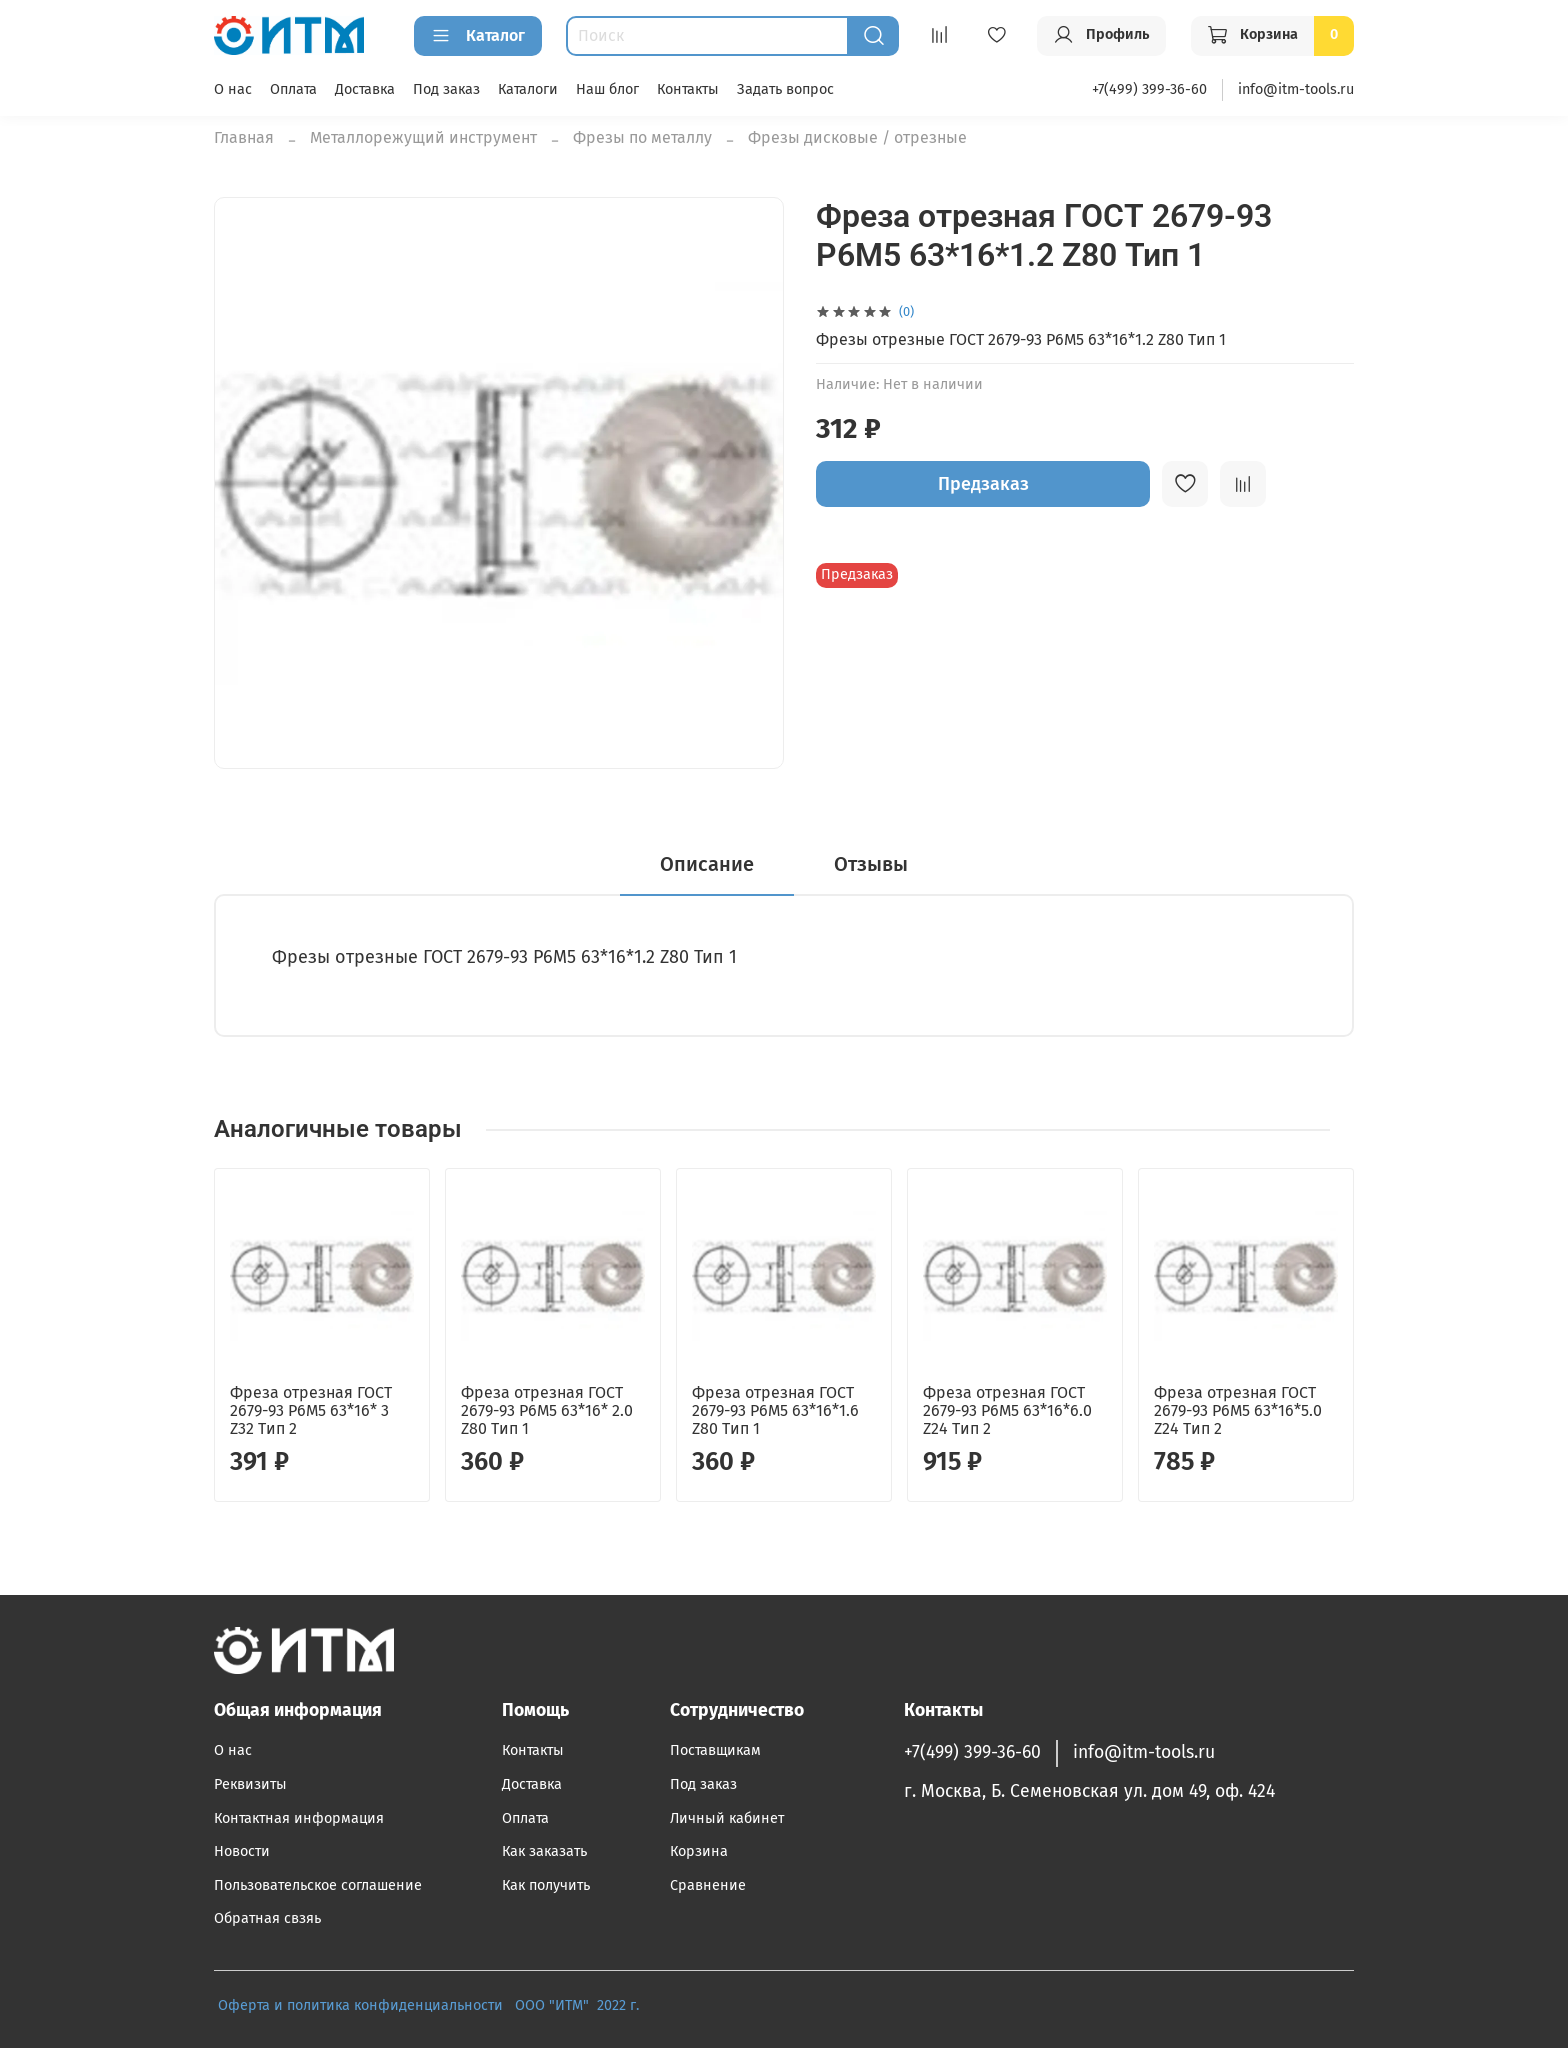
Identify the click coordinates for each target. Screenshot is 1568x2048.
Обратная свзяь (267, 1918)
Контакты (688, 89)
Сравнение (708, 1885)
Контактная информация (299, 1818)
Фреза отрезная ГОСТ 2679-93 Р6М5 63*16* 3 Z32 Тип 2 (311, 1410)
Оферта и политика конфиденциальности (360, 2005)
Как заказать (544, 1851)
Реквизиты (250, 1784)
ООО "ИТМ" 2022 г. (579, 2005)
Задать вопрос (785, 89)
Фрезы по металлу (642, 137)
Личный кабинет (727, 1818)
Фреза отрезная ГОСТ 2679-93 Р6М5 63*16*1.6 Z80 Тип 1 (775, 1410)
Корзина (699, 1851)
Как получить (546, 1885)
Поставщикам (715, 1750)
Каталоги (528, 89)
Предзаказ (983, 484)
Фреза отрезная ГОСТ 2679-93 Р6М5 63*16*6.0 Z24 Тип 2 (1007, 1410)
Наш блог (607, 89)
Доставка (365, 89)
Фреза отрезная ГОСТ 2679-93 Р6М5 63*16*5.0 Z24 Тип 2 (1238, 1410)
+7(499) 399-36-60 (1149, 89)
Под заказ (446, 89)
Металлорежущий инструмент (423, 137)
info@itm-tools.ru (1296, 89)
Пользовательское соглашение (318, 1885)
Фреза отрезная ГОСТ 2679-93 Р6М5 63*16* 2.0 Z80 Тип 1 (547, 1410)
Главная (244, 137)
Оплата (293, 89)
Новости (242, 1851)
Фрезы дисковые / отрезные (857, 137)
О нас (233, 89)
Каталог (478, 36)
